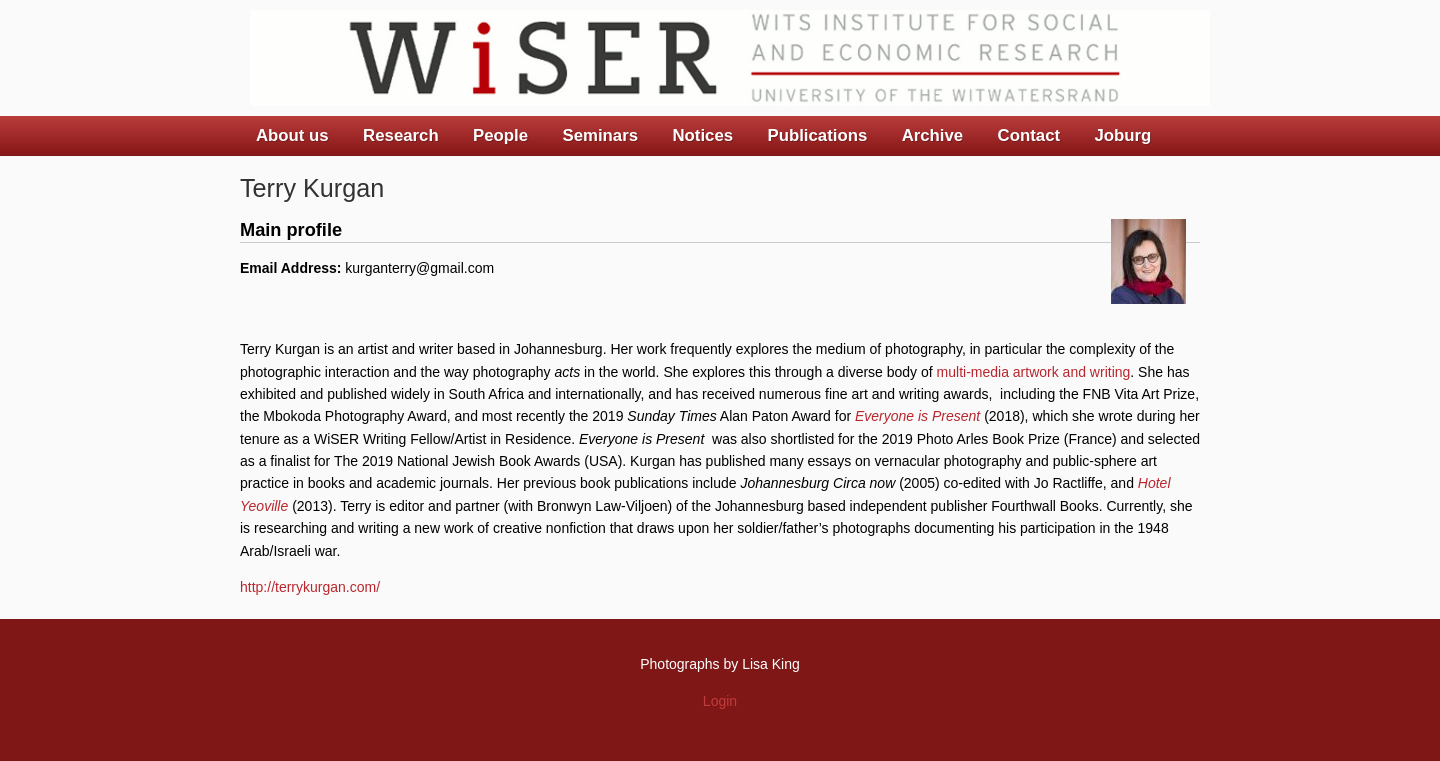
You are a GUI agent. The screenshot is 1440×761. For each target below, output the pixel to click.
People (500, 135)
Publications (817, 135)
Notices (702, 135)
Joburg (1122, 135)
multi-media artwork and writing (1034, 372)
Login (720, 701)
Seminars (601, 135)
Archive (933, 135)
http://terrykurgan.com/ (310, 587)
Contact (1029, 135)
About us (292, 135)
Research (401, 135)
